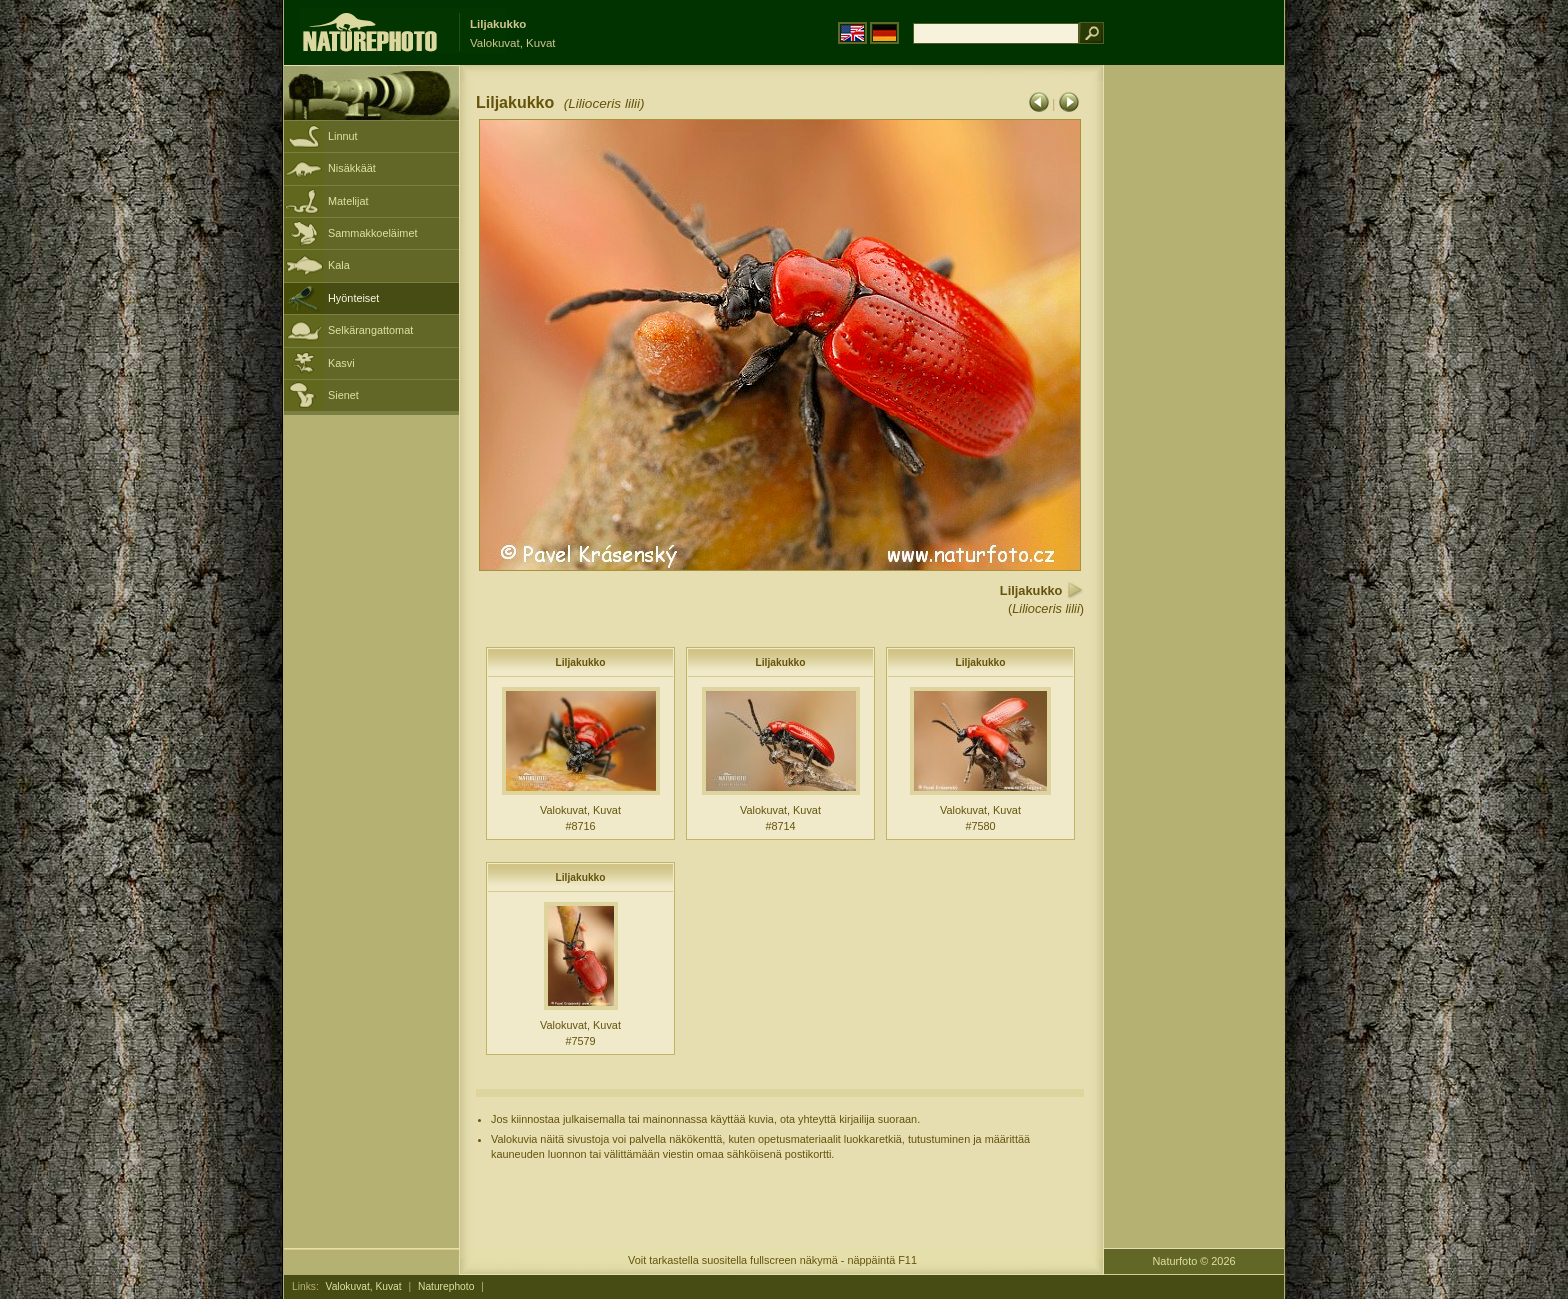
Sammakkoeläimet (372, 233)
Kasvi (341, 363)
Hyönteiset (353, 298)
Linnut (343, 136)
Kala (339, 265)
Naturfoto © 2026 (1194, 1261)
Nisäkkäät (352, 168)
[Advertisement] (1194, 385)
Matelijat (348, 201)
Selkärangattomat (370, 330)
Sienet (343, 395)
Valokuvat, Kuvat (364, 1286)
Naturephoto (446, 1286)
